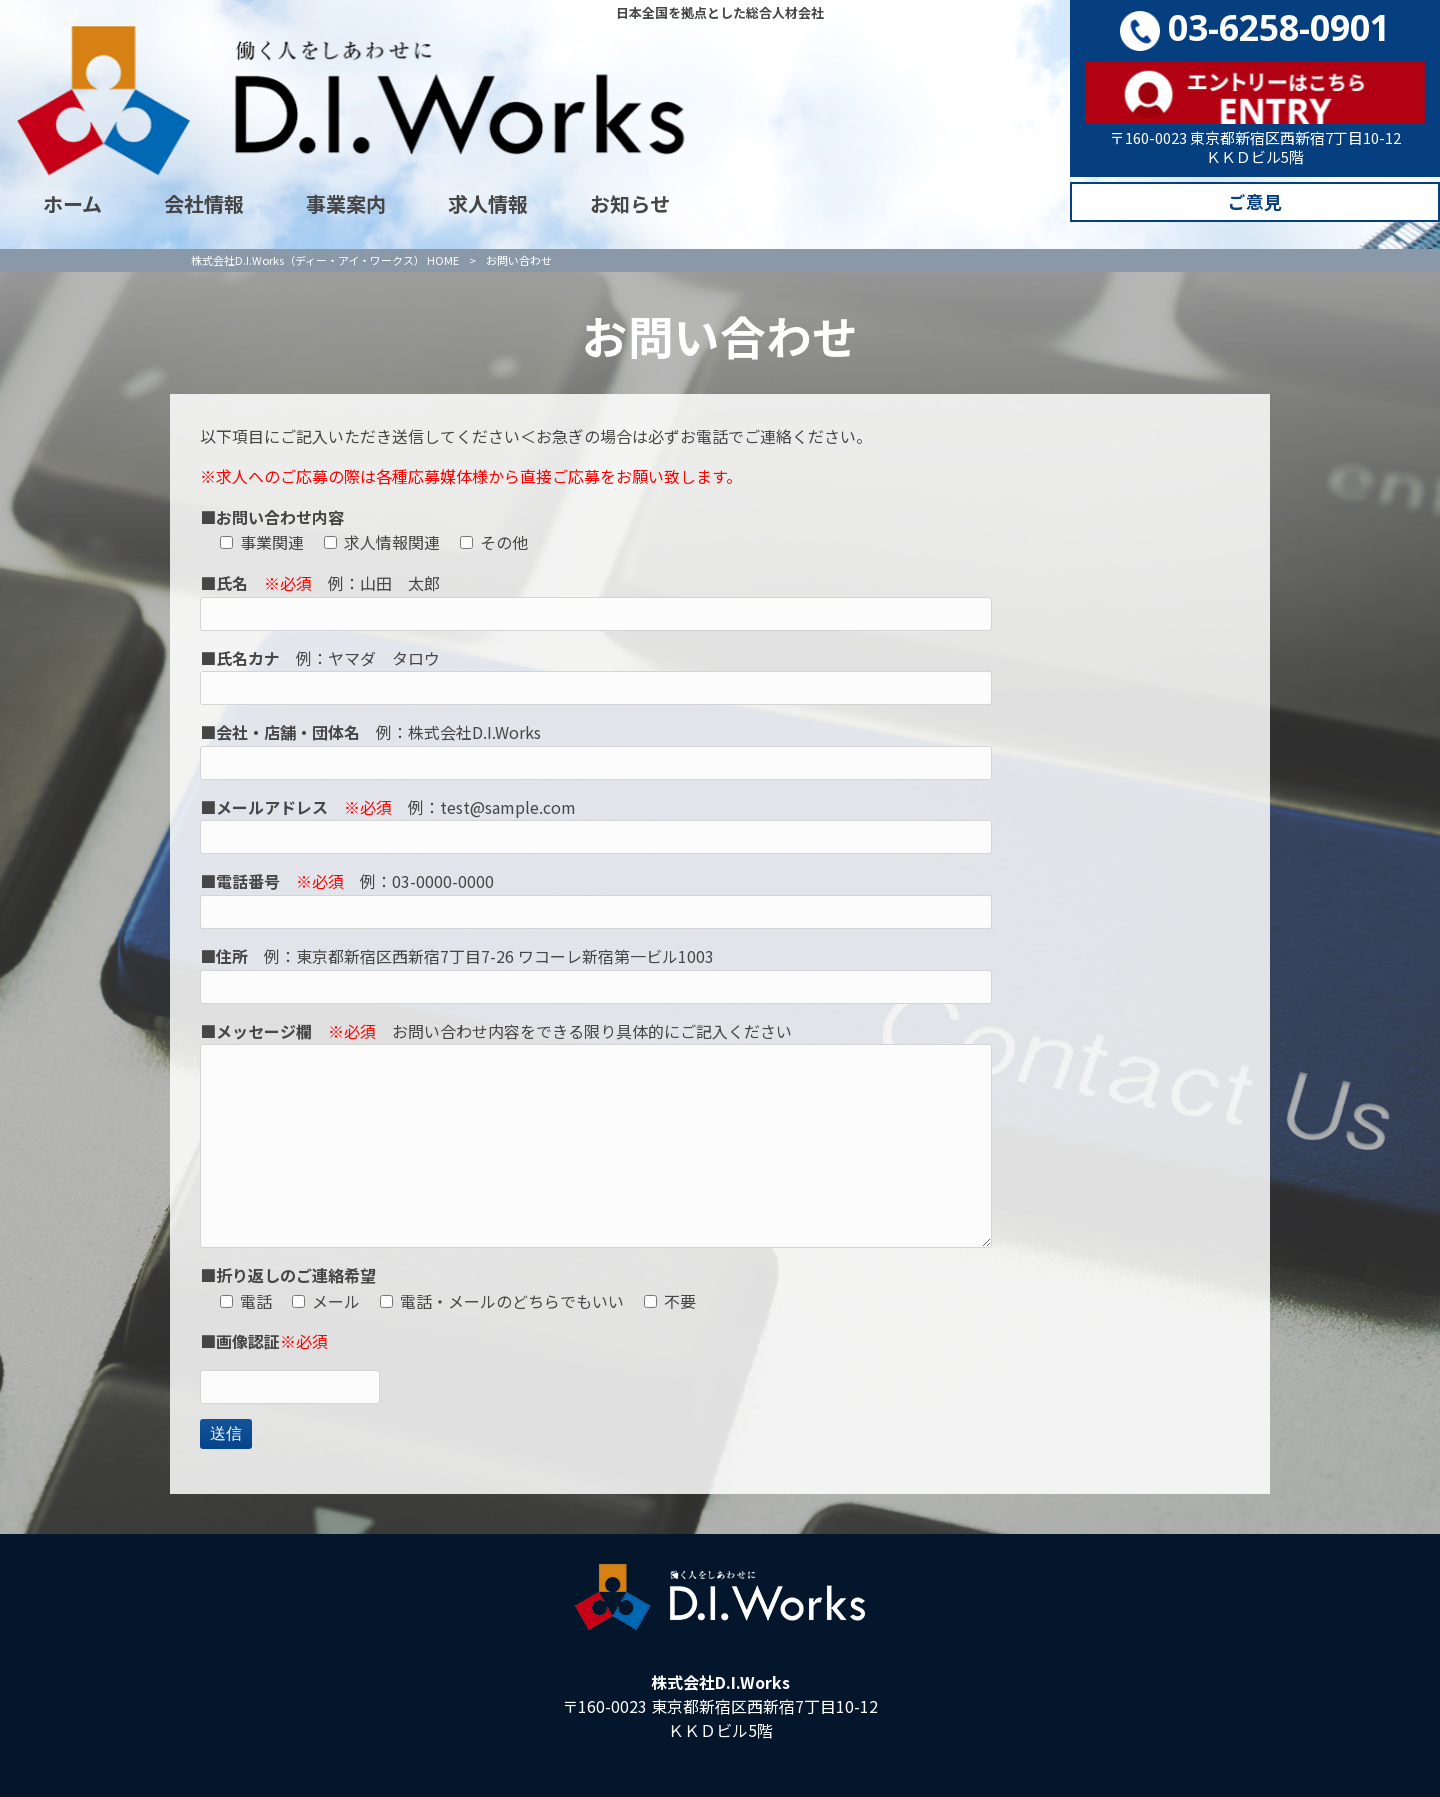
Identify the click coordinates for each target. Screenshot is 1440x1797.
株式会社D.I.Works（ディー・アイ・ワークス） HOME (325, 245)
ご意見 (1255, 204)
